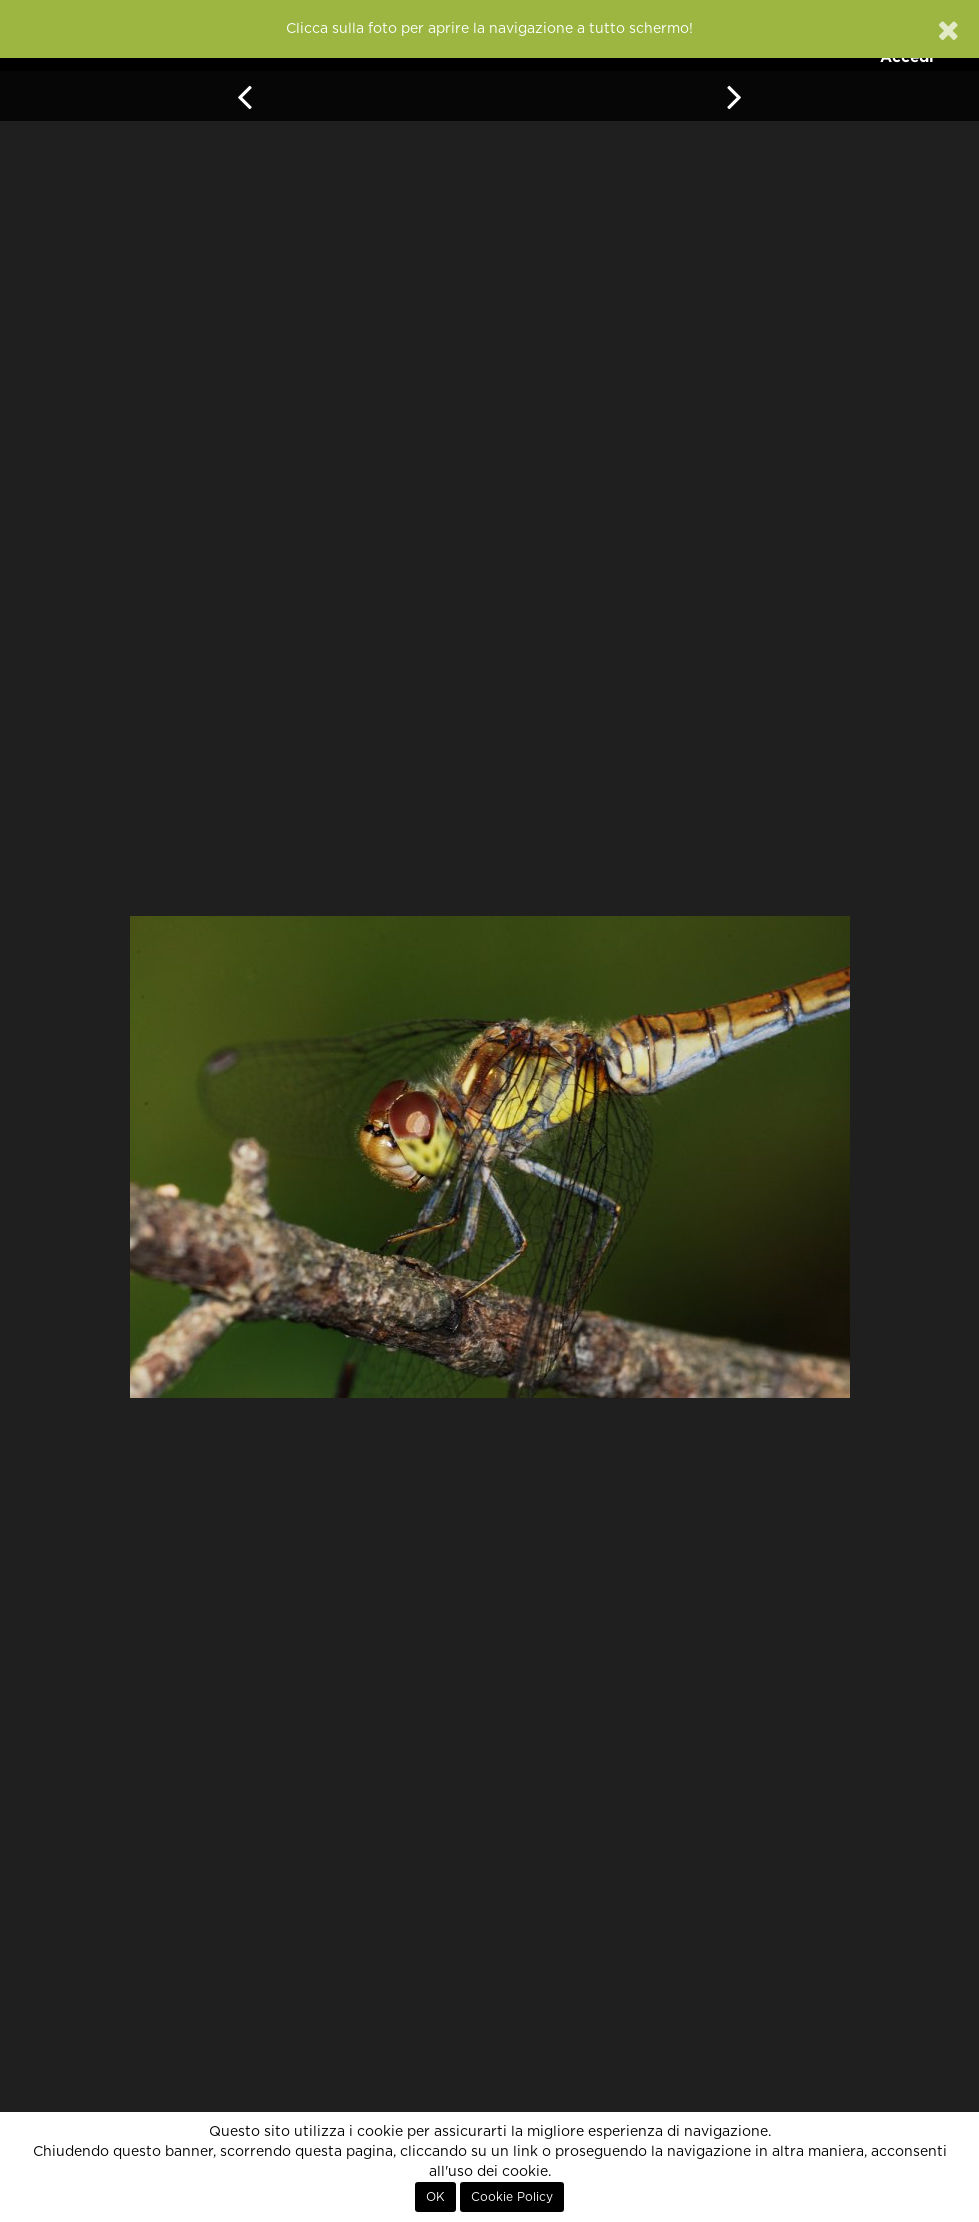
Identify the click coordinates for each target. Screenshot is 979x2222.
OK (435, 2197)
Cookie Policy (512, 2197)
